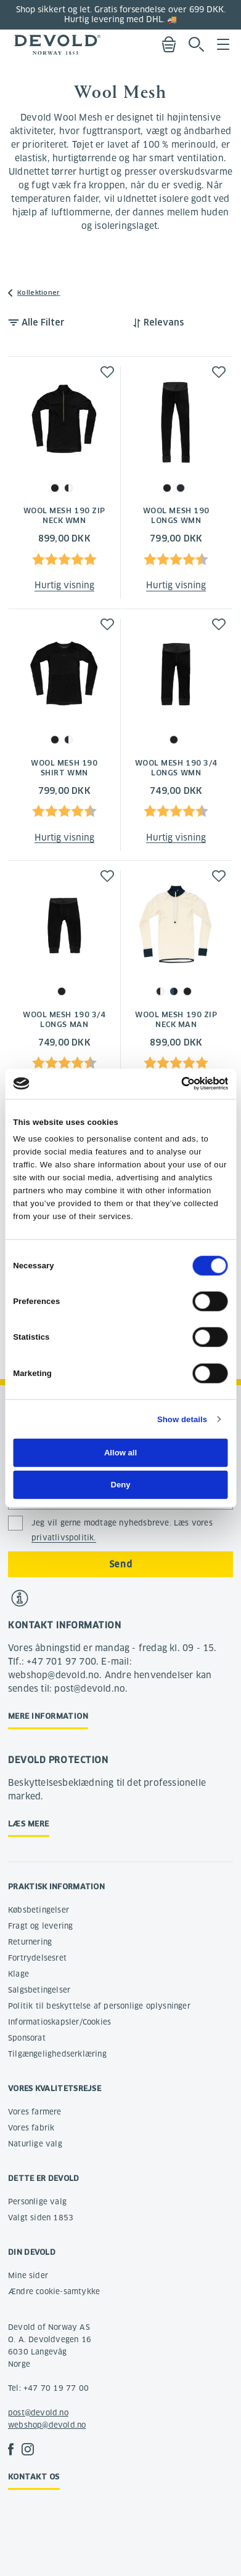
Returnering (30, 1941)
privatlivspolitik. (63, 1537)
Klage (18, 1973)
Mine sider (28, 2275)
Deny (120, 1484)
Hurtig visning (64, 585)
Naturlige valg (35, 2143)
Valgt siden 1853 (40, 2217)
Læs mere (28, 1824)
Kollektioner (38, 292)
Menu (223, 44)
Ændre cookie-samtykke (54, 2291)
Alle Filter (43, 322)
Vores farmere (35, 2111)
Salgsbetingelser (39, 1989)
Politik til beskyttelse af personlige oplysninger (99, 2005)
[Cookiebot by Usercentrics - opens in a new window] (174, 1083)
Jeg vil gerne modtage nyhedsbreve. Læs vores (122, 1530)
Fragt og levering (40, 1925)
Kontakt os (34, 2477)
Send (120, 1564)
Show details (182, 1418)
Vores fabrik (31, 2127)
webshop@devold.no (47, 2425)
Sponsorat (27, 2037)
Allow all (120, 1452)
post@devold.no (38, 2412)
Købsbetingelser (38, 1909)
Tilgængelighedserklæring (57, 2053)
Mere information (48, 1716)
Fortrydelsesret (37, 1957)
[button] (107, 372)
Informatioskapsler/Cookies (59, 2021)
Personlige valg (37, 2201)
